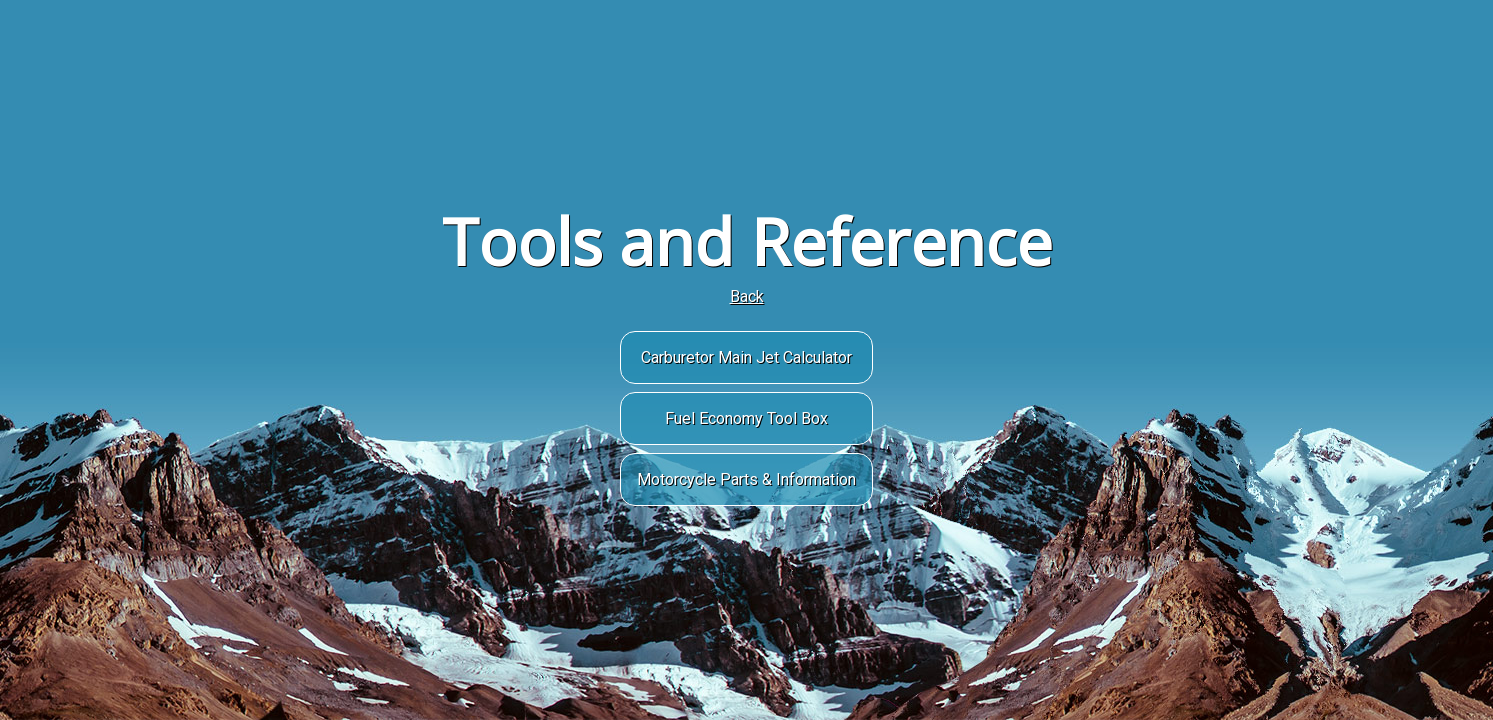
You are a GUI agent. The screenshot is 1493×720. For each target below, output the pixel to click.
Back (747, 296)
